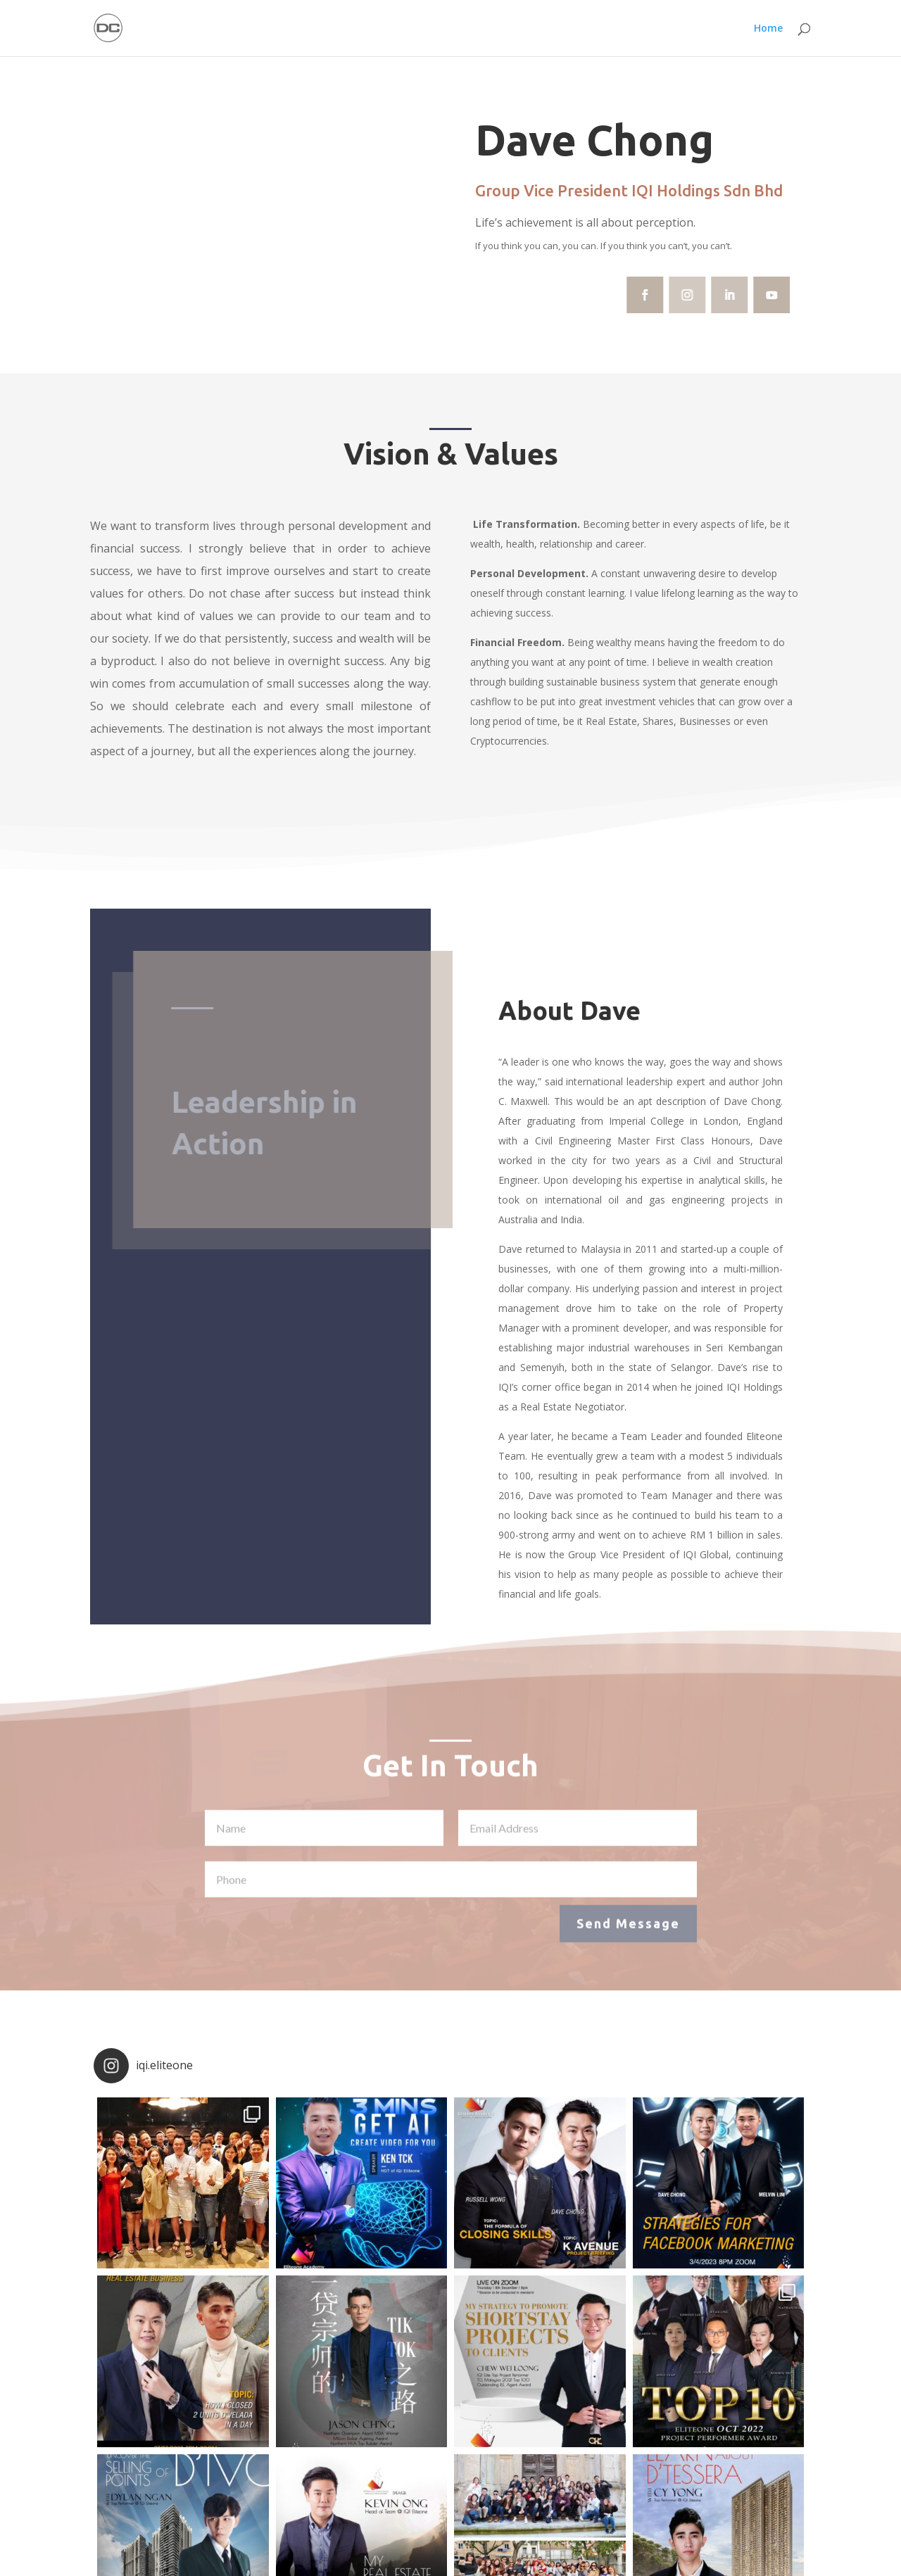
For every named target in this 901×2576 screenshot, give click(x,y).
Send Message (628, 1930)
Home (768, 28)
